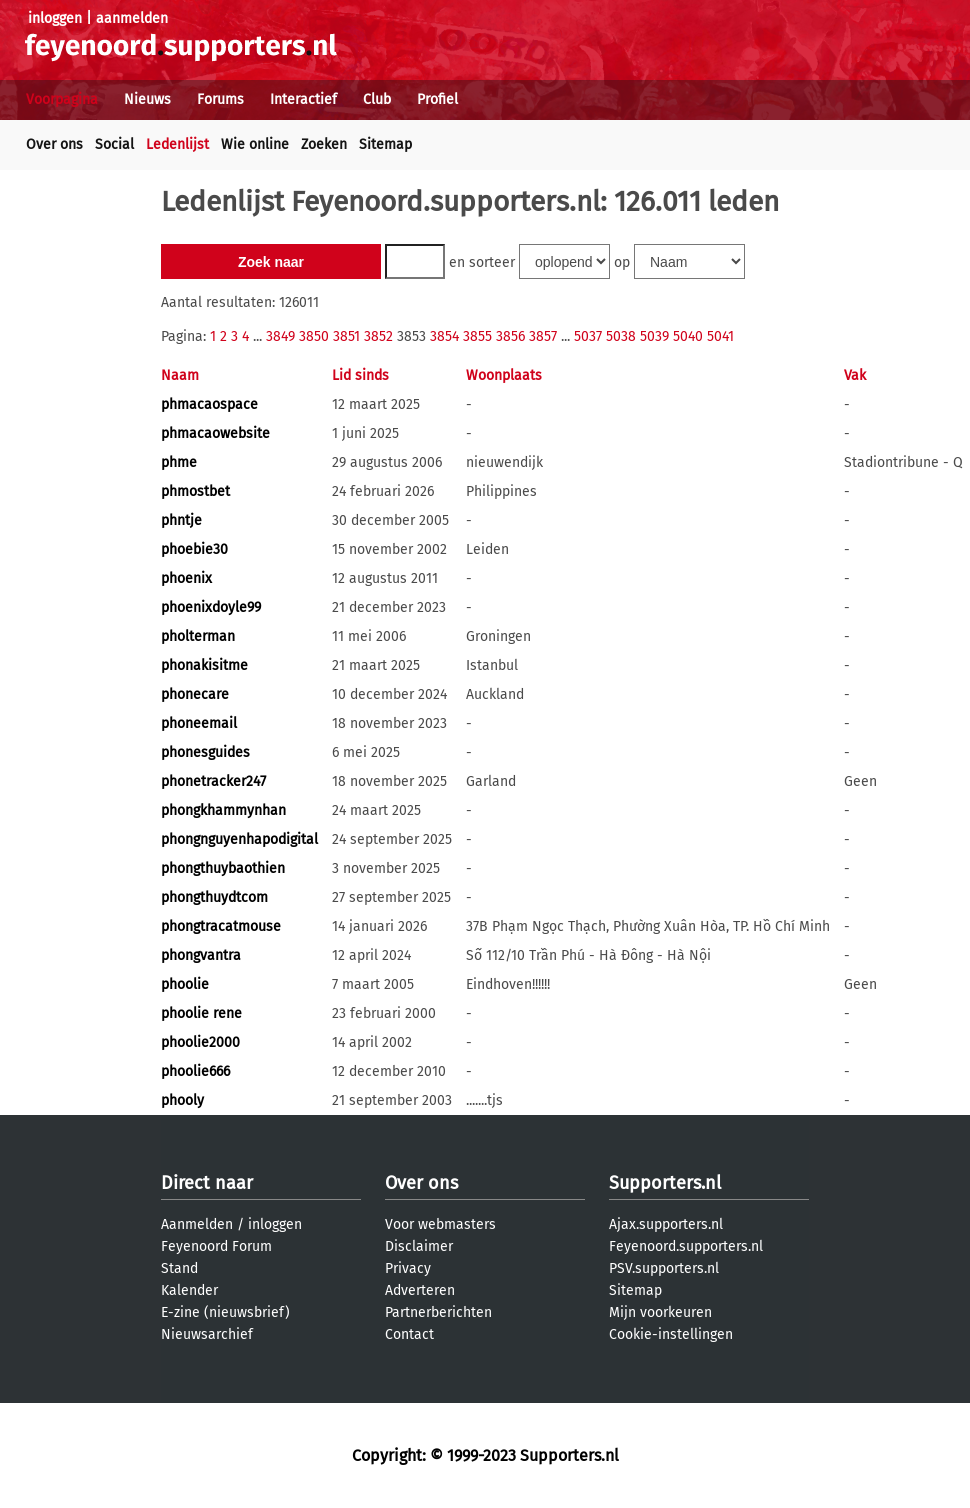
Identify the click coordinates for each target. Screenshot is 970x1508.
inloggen (55, 18)
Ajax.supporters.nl (666, 1224)
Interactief (303, 99)
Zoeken (324, 144)
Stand (179, 1268)
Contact (409, 1334)
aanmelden (132, 18)
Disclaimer (419, 1246)
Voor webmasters (440, 1224)
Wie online (255, 144)
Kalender (189, 1290)
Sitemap (385, 144)
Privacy (408, 1268)
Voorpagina (62, 99)
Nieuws (147, 99)
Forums (220, 99)
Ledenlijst (177, 144)
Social (114, 144)
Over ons (54, 144)
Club (377, 99)
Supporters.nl (665, 1183)
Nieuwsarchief (207, 1334)
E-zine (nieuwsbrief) (225, 1312)
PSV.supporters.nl (664, 1268)
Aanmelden (197, 1224)
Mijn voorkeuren (660, 1312)
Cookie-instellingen (671, 1334)
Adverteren (420, 1290)
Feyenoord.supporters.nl (686, 1246)
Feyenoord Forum (216, 1246)
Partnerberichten (438, 1312)
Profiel (437, 99)
